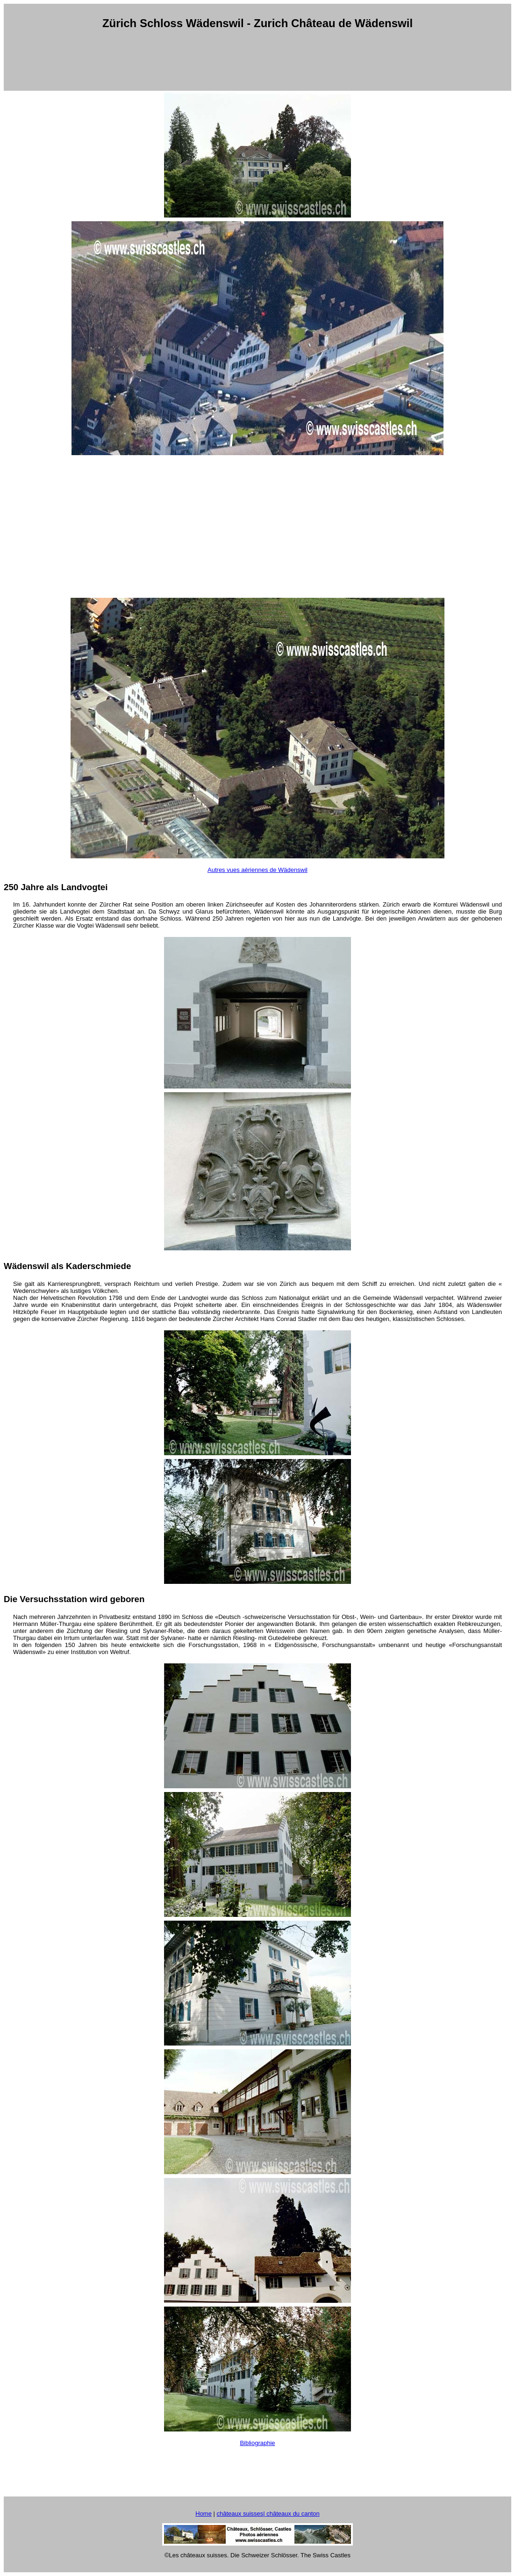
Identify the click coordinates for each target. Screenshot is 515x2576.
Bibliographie (257, 2442)
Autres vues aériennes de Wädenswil (257, 869)
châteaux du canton (292, 2513)
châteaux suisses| (242, 2513)
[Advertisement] (257, 60)
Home (203, 2513)
